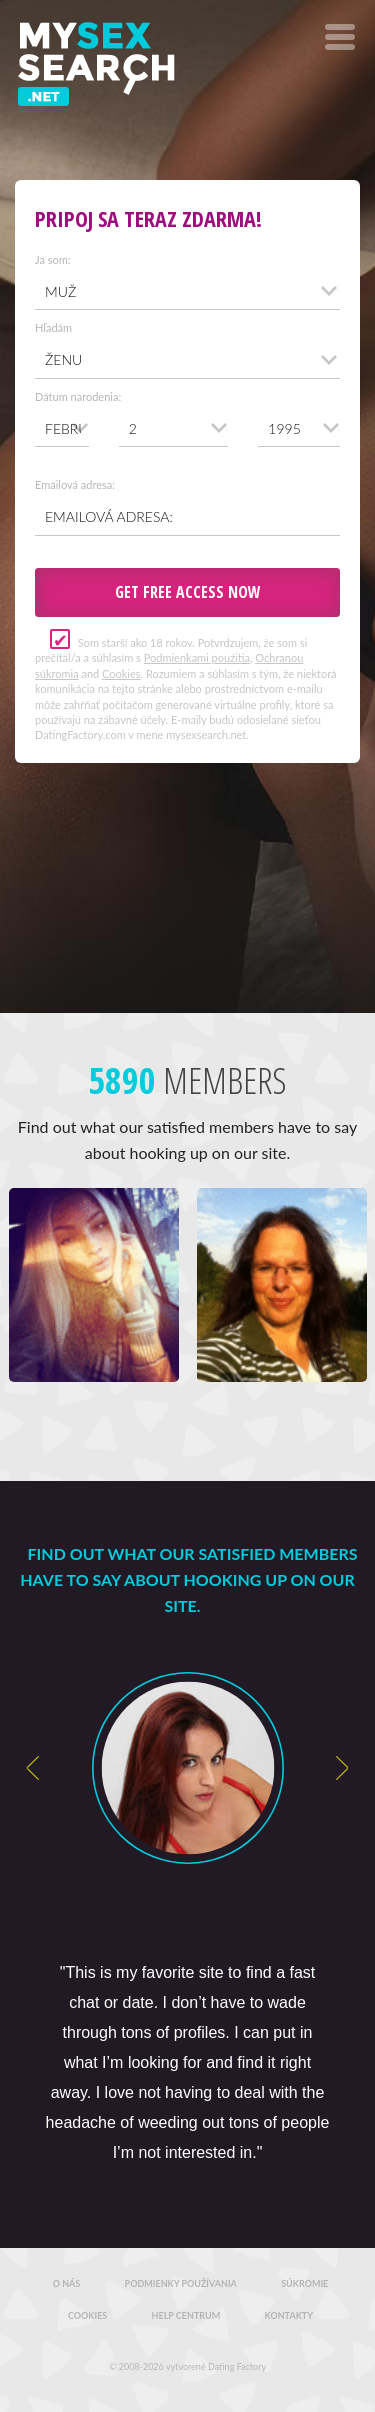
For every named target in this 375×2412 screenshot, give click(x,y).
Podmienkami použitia (197, 657)
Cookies (121, 673)
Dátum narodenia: (78, 396)
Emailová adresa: (75, 484)
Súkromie (304, 2283)
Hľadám (53, 327)
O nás (67, 2283)
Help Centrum (186, 2315)
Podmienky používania (181, 2283)
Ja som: (53, 259)
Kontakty (289, 2315)
